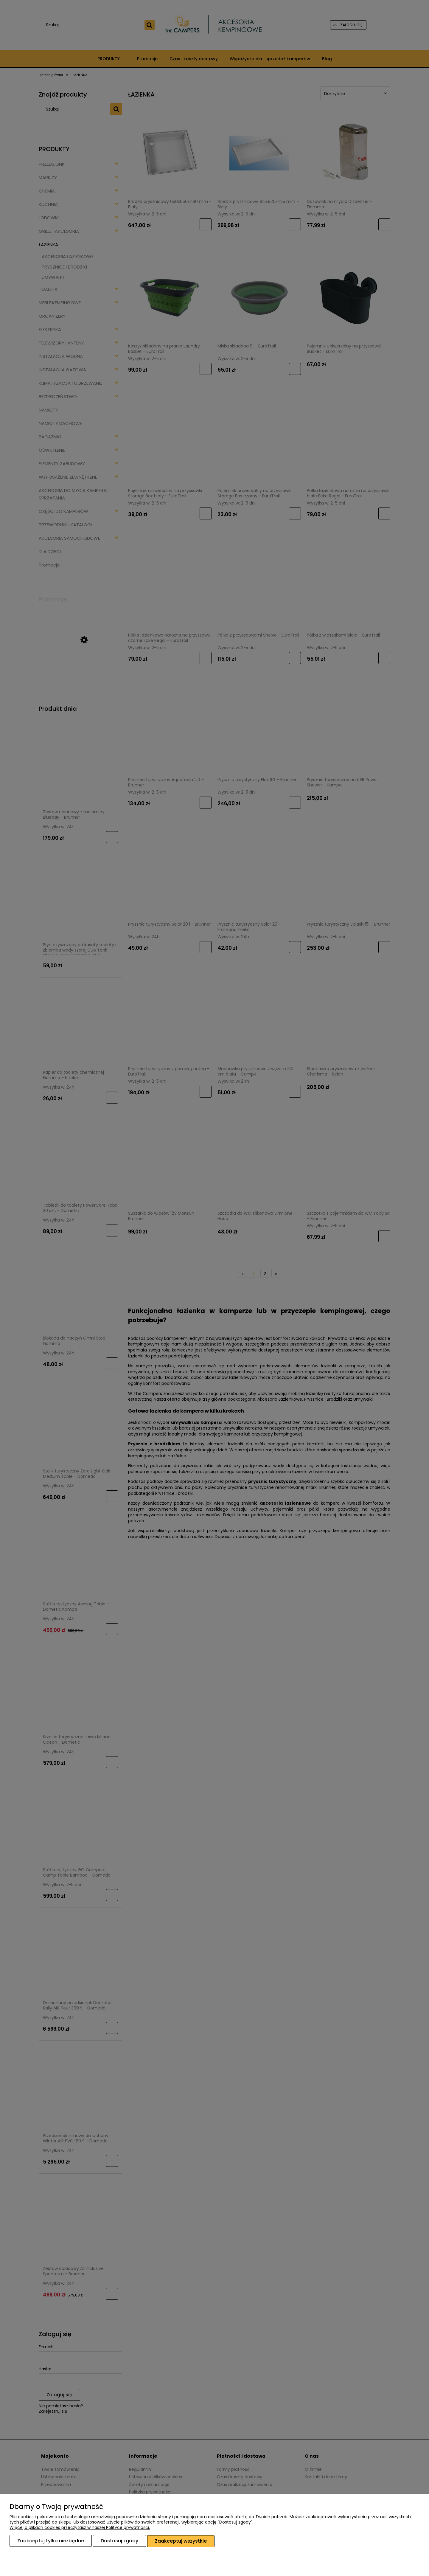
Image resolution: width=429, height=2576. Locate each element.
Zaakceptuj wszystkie (181, 2541)
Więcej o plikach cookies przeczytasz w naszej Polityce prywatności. (80, 2528)
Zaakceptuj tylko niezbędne (50, 2541)
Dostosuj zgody (119, 2541)
